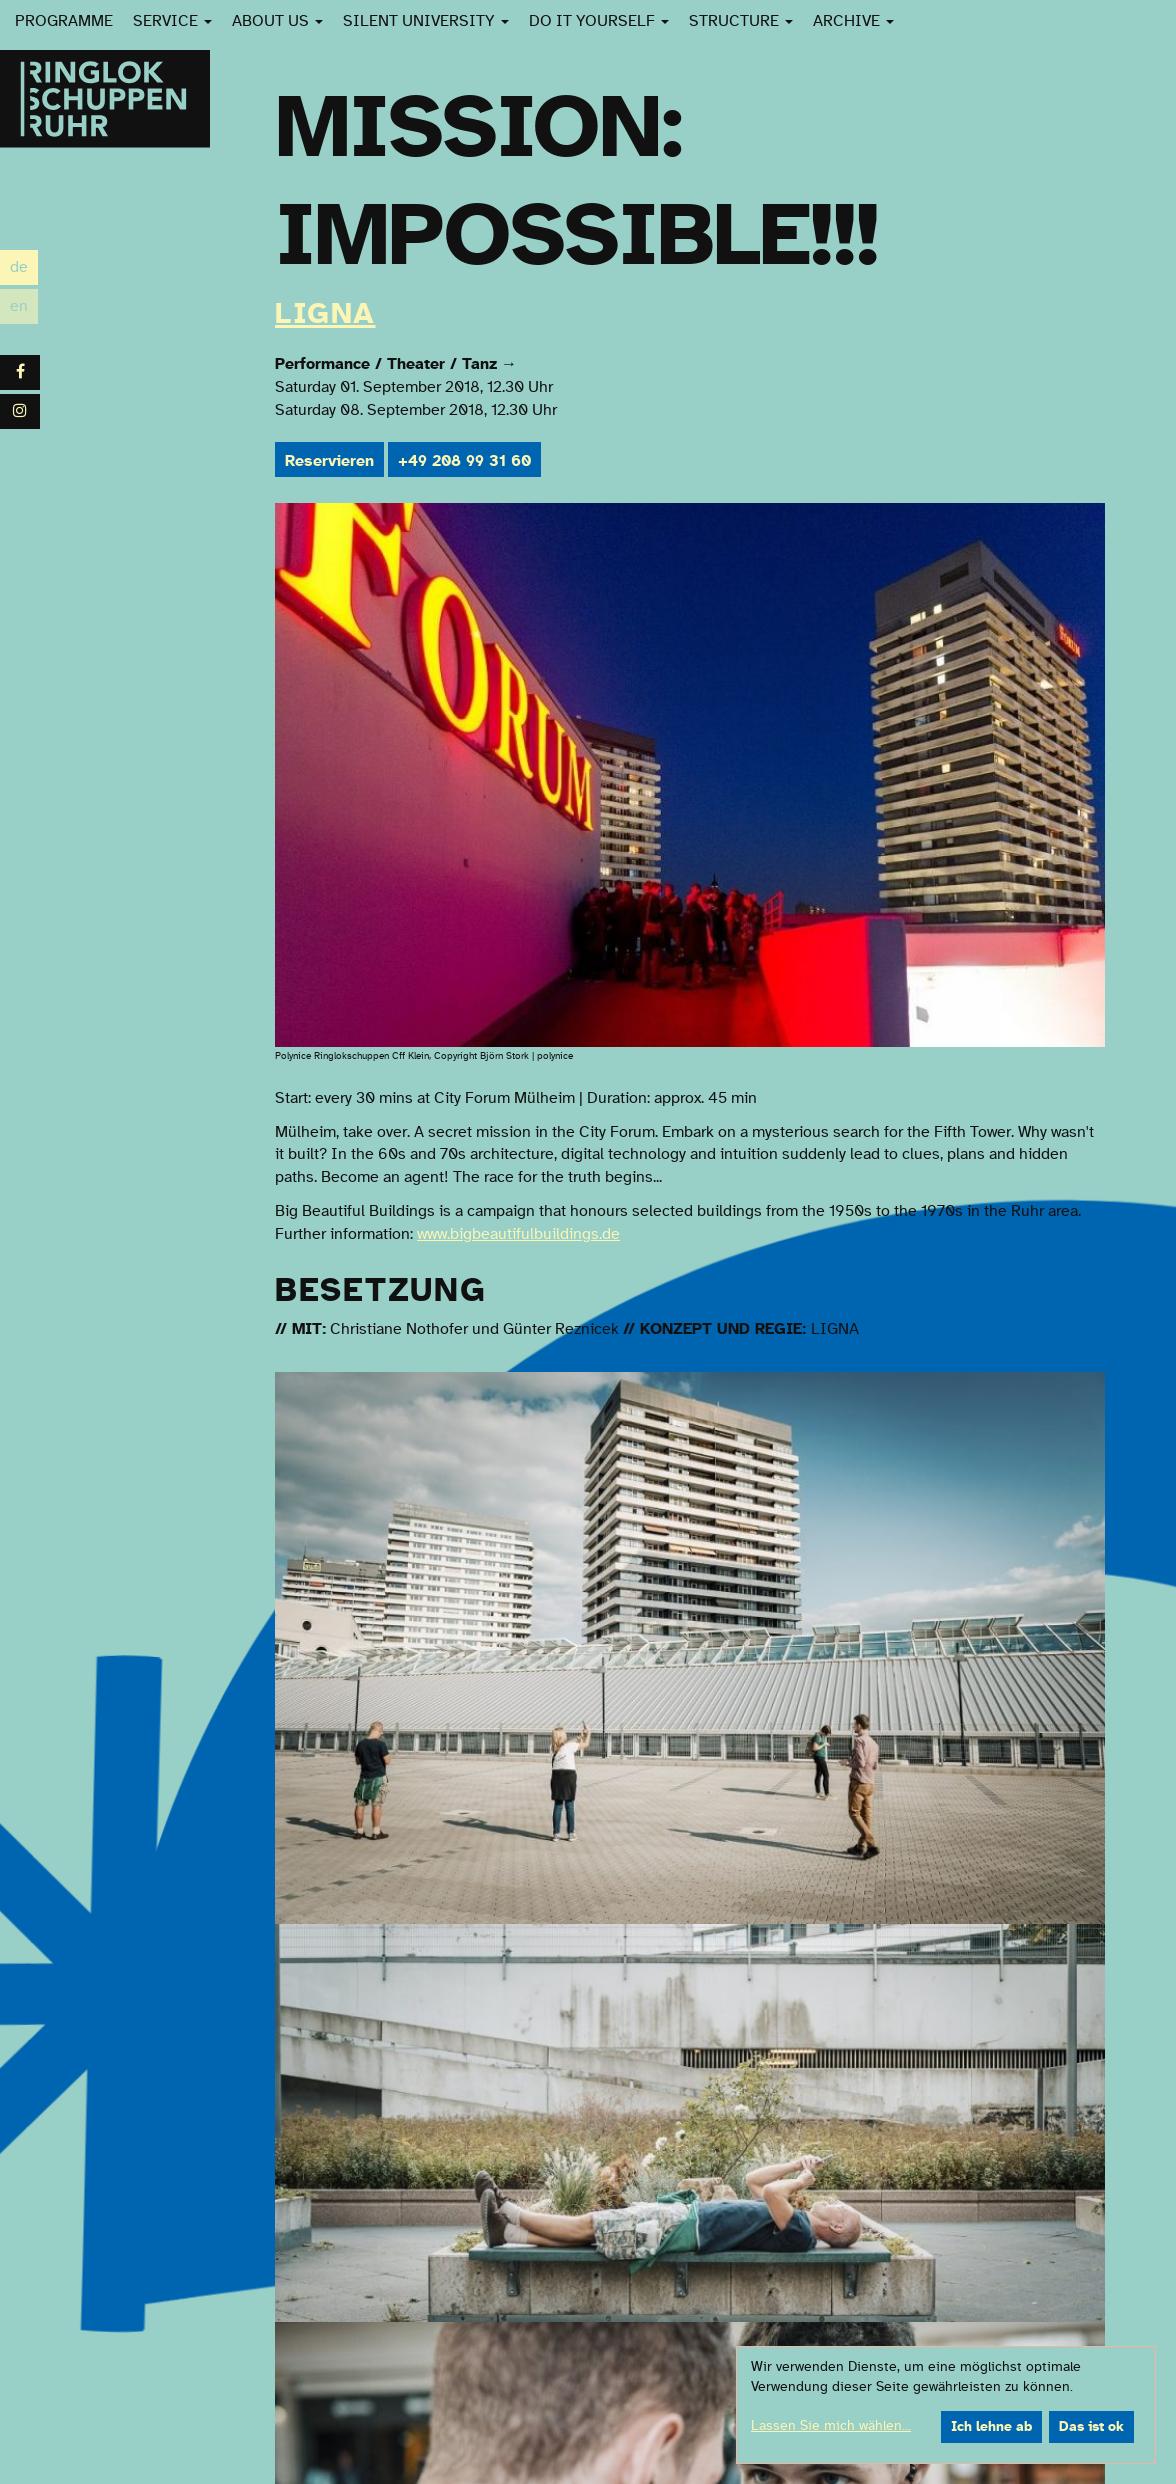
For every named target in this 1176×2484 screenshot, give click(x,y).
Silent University (426, 21)
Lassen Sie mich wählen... (831, 2426)
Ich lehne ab (991, 2427)
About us (277, 21)
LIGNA (325, 314)
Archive (853, 21)
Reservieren (329, 461)
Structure (741, 21)
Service (172, 21)
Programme (64, 21)
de (24, 267)
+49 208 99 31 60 (464, 461)
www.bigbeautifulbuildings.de (518, 1234)
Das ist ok (1091, 2427)
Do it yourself (599, 21)
